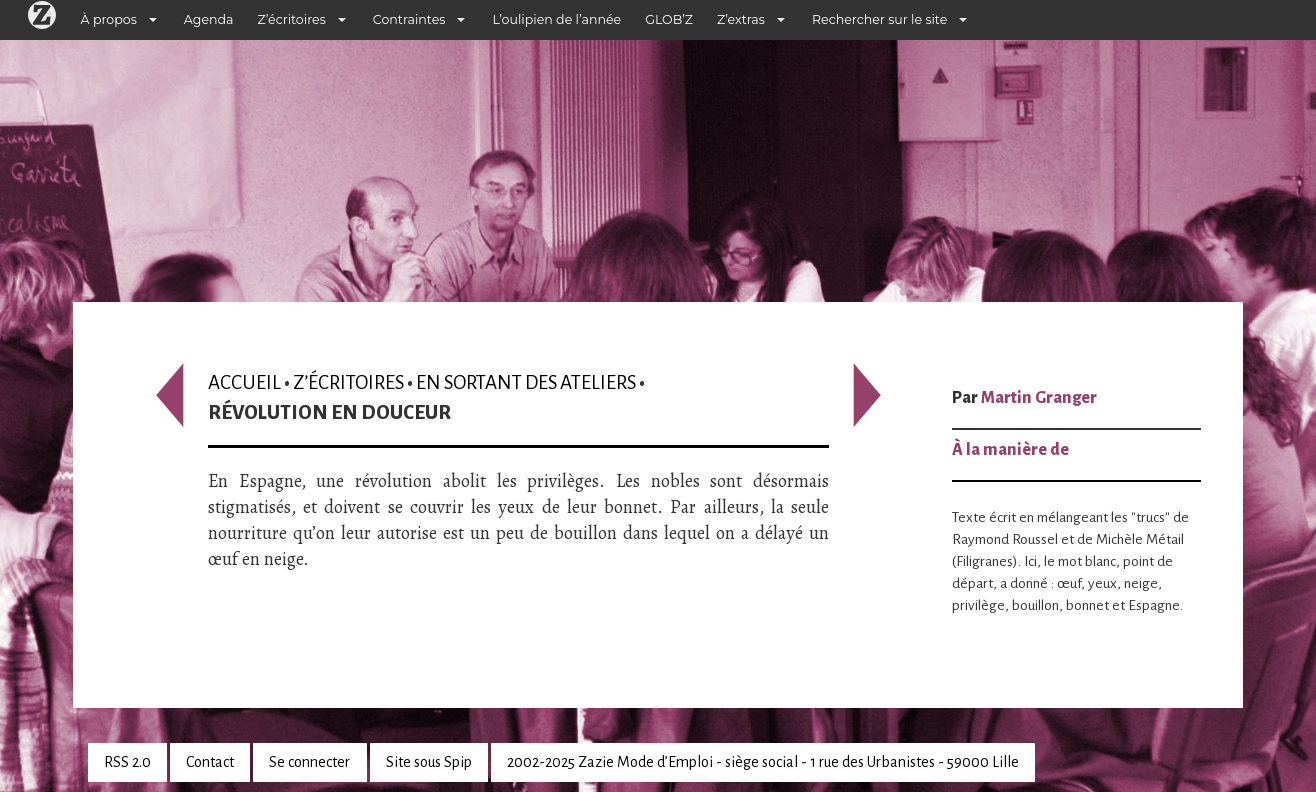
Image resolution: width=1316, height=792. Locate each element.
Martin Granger (1039, 398)
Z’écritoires (292, 19)
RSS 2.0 (127, 762)
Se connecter (309, 762)
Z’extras (741, 19)
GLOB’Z (669, 19)
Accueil (244, 382)
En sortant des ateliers (526, 382)
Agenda (209, 19)
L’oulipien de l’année (556, 19)
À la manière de (1010, 450)
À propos (109, 19)
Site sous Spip (429, 762)
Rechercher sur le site (879, 19)
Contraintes (409, 19)
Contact (210, 762)
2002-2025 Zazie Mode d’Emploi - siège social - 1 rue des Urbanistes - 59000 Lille (763, 762)
